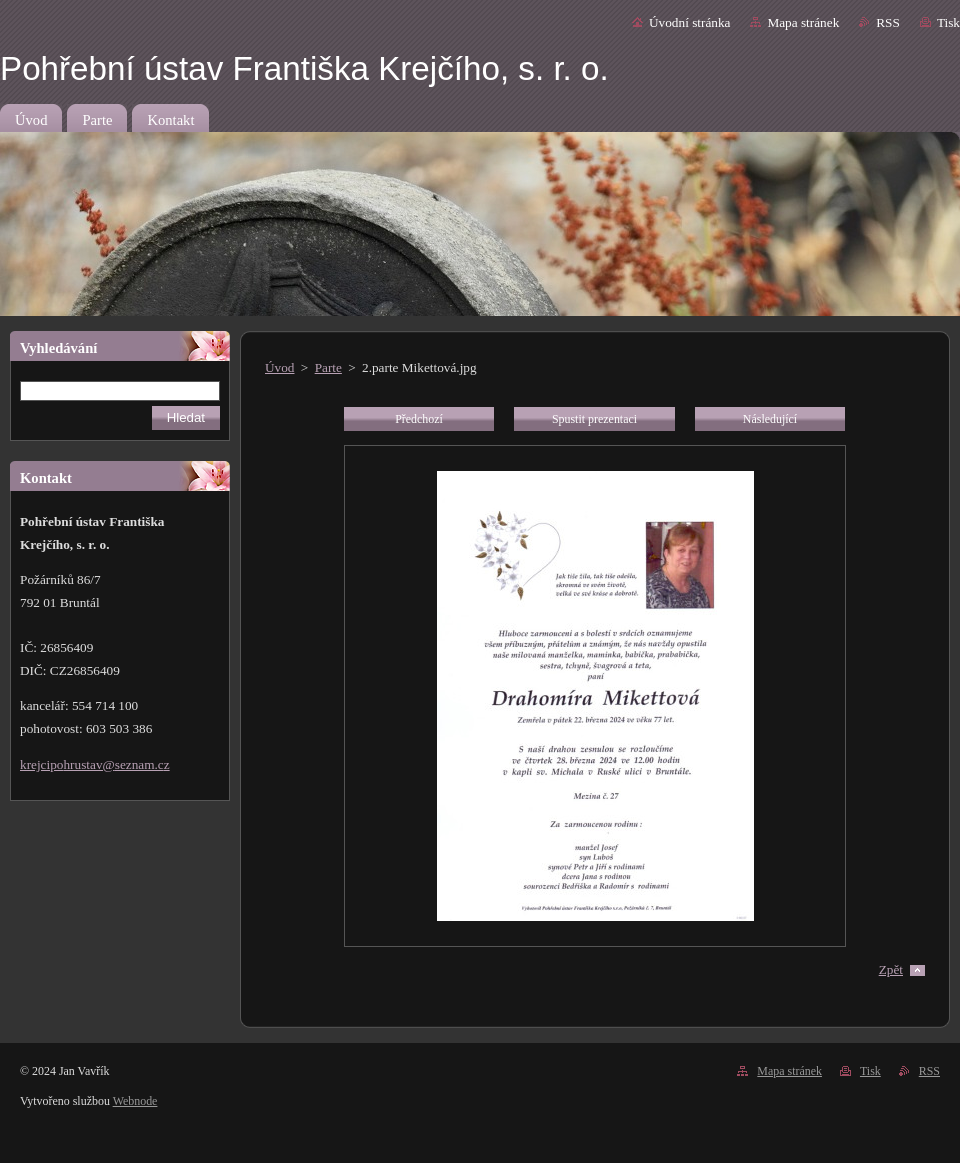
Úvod (279, 367)
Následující (770, 419)
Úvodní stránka (689, 22)
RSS (888, 22)
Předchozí (419, 419)
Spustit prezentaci (594, 419)
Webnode (135, 1101)
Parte (328, 367)
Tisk (948, 22)
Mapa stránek (803, 22)
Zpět (891, 969)
